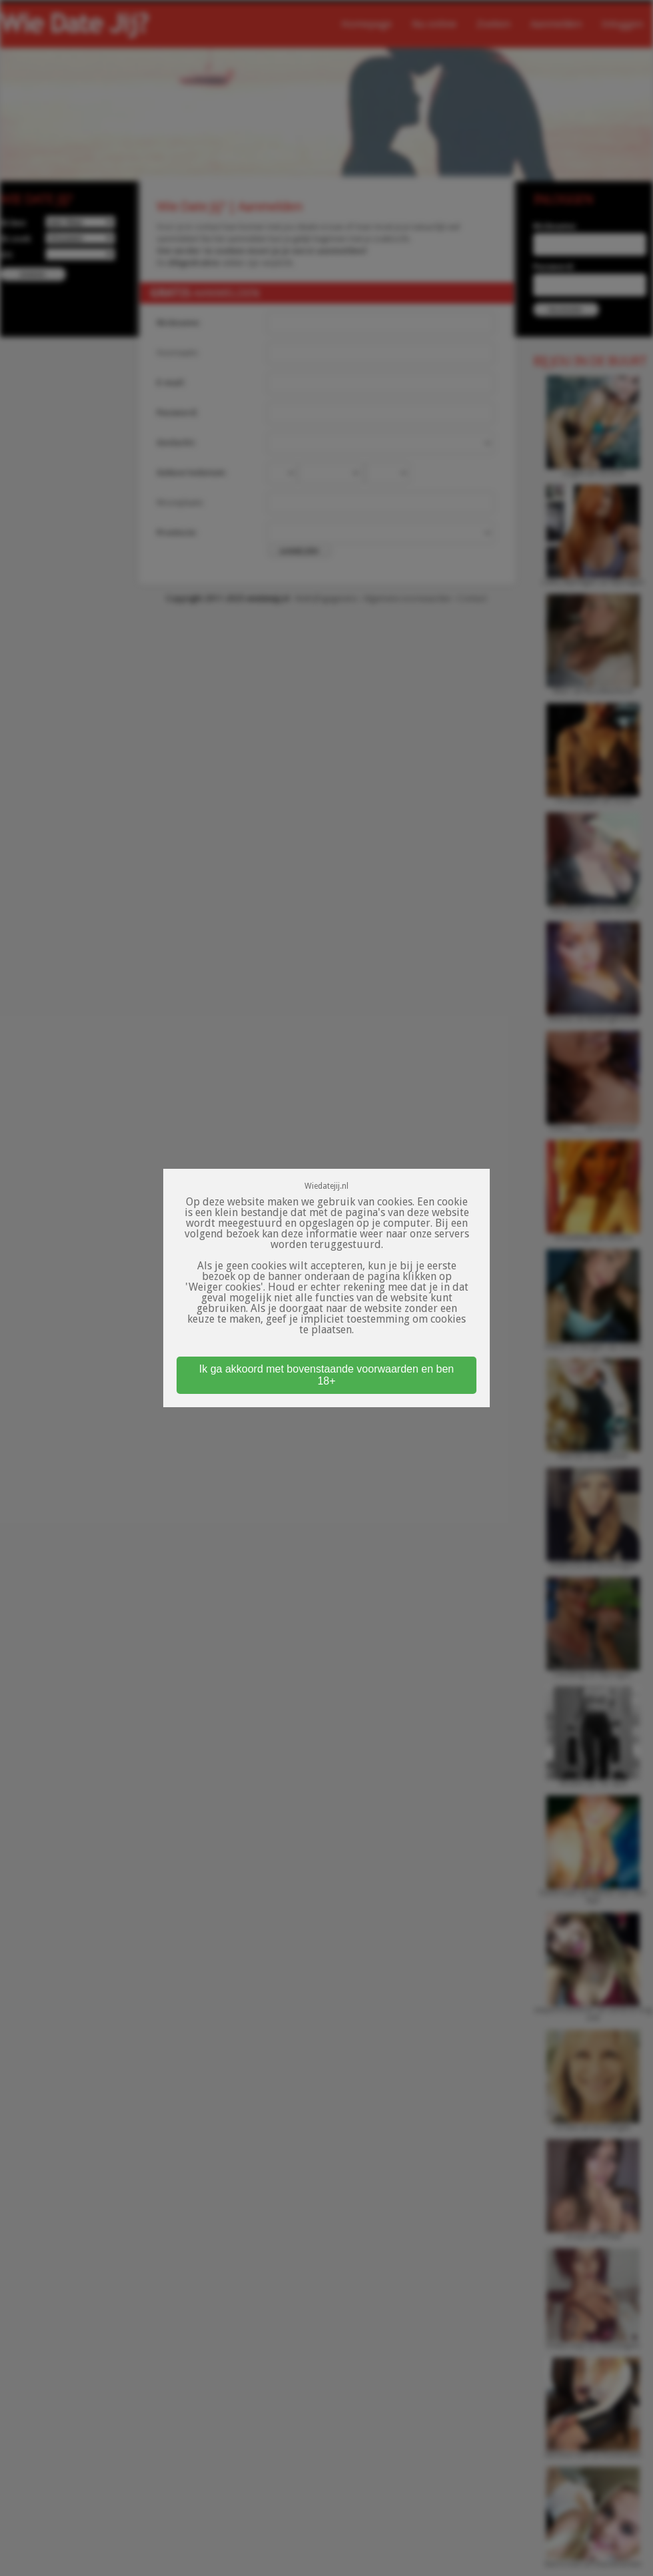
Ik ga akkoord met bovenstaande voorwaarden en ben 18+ (326, 1375)
